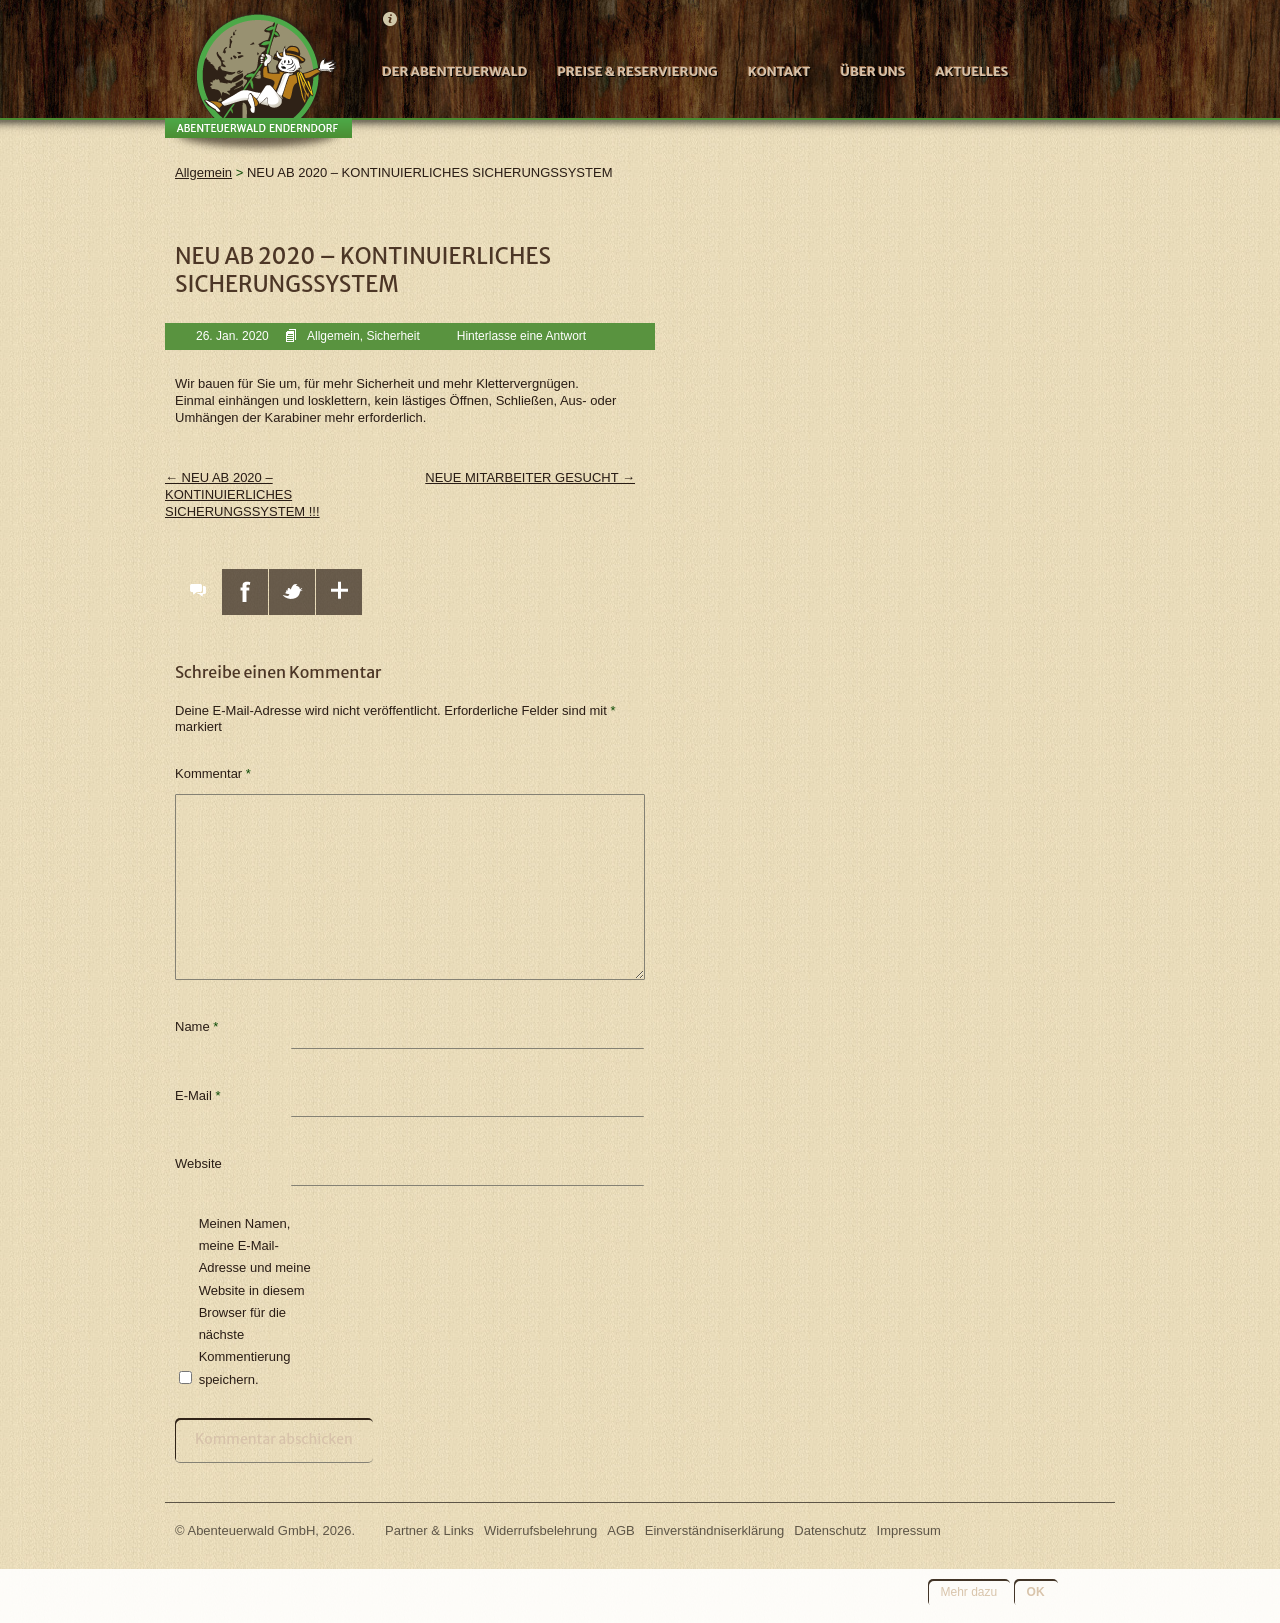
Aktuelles (971, 71)
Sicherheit (392, 336)
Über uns (872, 71)
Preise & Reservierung (637, 71)
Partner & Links (429, 1530)
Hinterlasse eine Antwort (521, 336)
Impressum (909, 1530)
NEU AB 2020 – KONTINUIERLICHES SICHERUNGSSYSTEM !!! (242, 494)
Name (196, 1026)
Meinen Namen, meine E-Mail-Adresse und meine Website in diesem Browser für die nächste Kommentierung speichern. (255, 1301)
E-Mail (198, 1095)
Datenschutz (830, 1530)
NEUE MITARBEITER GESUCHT (530, 477)
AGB (620, 1530)
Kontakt (779, 71)
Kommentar (213, 773)
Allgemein (333, 336)
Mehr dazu (969, 1592)
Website (198, 1163)
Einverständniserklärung (714, 1530)
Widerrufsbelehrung (540, 1530)
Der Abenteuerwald (454, 71)
